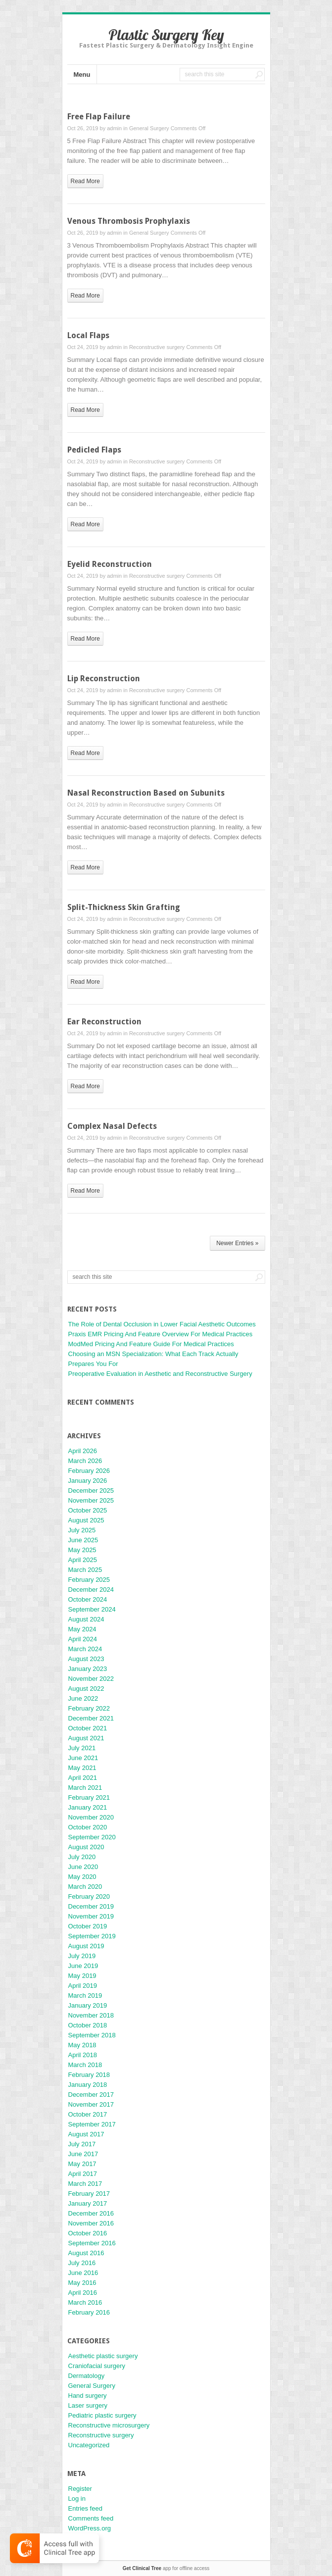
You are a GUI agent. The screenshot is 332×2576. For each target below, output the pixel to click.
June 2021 (83, 1758)
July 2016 (82, 2263)
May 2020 (82, 1876)
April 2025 (82, 1560)
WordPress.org (89, 2528)
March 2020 (85, 1886)
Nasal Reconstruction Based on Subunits (146, 793)
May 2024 (82, 1629)
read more (85, 181)
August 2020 (86, 1847)
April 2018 (82, 2055)
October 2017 (87, 2114)
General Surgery (149, 128)
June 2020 (83, 1866)
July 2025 (82, 1530)
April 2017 (82, 2173)
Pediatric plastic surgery (102, 2415)
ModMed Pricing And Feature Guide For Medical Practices (151, 1344)
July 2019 (82, 1956)
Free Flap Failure (98, 116)
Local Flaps (88, 335)
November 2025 (91, 1500)
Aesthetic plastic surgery (103, 2356)
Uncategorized (89, 2445)
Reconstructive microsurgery (109, 2425)
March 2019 (85, 1995)
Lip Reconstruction (103, 678)
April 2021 (82, 1777)
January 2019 (87, 2005)
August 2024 (86, 1619)
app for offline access (166, 2568)
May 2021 (82, 1767)
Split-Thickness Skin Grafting (123, 907)
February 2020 (89, 1896)
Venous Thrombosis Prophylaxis (128, 221)
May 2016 (82, 2282)
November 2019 (91, 1916)
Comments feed (91, 2518)
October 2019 (87, 1926)
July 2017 (82, 2144)
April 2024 (82, 1639)
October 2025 (87, 1510)
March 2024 (85, 1649)
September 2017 (92, 2124)
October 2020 (87, 1827)
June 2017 (83, 2154)
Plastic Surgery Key (166, 34)
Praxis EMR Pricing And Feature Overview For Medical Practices (160, 1334)
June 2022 (83, 1698)
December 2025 (91, 1490)
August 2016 (86, 2253)
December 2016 (91, 2213)
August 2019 (86, 1946)
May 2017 (82, 2164)
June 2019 (83, 1966)
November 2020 (91, 1817)
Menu (82, 74)
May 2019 (82, 1975)
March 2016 (85, 2302)
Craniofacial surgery (97, 2366)
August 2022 (86, 1688)
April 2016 (82, 2292)
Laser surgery (87, 2405)
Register (80, 2488)
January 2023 (87, 1668)
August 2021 (86, 1738)
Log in (77, 2498)
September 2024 (92, 1609)
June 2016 (83, 2272)
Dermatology (86, 2375)
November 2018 (91, 2015)
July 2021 (82, 1748)
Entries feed (85, 2508)
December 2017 (91, 2094)
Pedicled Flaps (94, 450)
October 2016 (87, 2233)
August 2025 (86, 1520)
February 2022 (89, 1708)
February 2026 (89, 1470)
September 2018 (92, 2035)
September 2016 (92, 2243)
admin (114, 128)
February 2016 (89, 2312)
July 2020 (82, 1857)
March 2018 (85, 2065)
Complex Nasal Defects (112, 1126)
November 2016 (91, 2223)
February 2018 (89, 2074)
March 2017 (85, 2183)
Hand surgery (87, 2395)
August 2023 (86, 1659)
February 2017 (89, 2193)
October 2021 (87, 1728)
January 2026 (87, 1480)
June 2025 (83, 1540)
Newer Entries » (237, 1243)
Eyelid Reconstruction (109, 564)
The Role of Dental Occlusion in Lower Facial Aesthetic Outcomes (162, 1324)
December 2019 (91, 1906)
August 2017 (86, 2134)
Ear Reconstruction (104, 1021)
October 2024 (87, 1599)
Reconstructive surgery (157, 347)
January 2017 (87, 2203)
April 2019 (82, 1985)
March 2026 (85, 1461)
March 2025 (85, 1569)
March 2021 (85, 1787)
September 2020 (92, 1837)
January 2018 (87, 2084)
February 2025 (89, 1579)
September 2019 (92, 1936)
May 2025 (82, 1550)
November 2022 (91, 1678)
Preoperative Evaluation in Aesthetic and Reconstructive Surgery (160, 1373)
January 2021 (87, 1807)
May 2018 (82, 2045)
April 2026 (82, 1451)
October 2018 (87, 2025)
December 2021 (91, 1718)
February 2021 (89, 1797)
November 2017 (91, 2104)
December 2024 (91, 1589)
